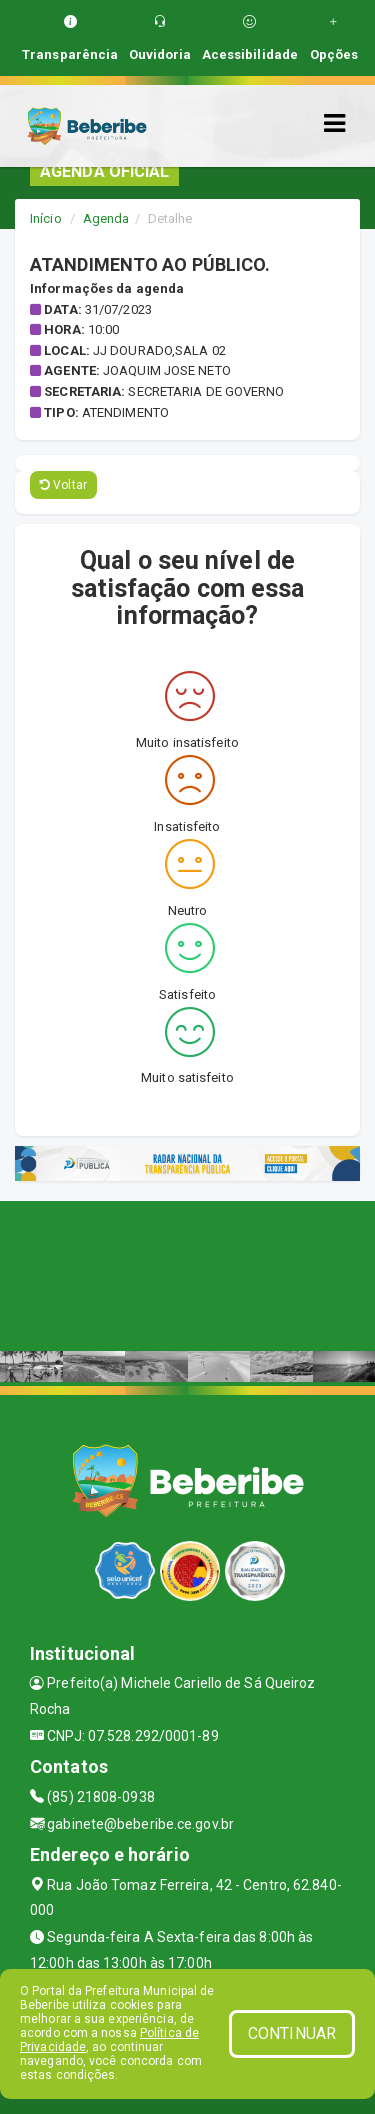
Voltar (63, 485)
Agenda (106, 218)
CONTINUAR (292, 2033)
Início (46, 218)
